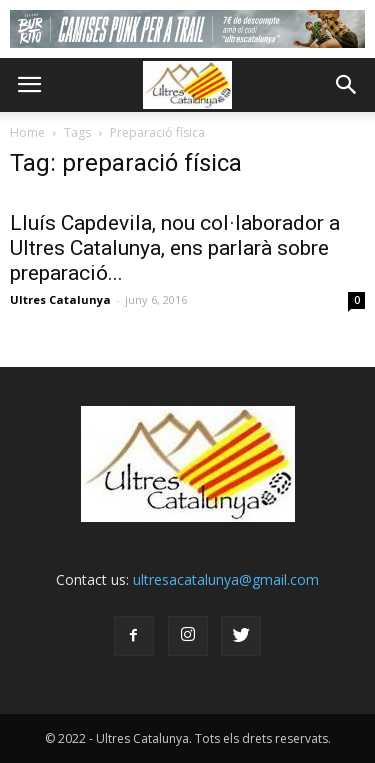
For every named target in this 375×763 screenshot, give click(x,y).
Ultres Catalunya (60, 299)
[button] (347, 85)
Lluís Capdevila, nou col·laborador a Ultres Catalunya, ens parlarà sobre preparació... (175, 248)
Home (27, 132)
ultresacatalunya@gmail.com (226, 579)
